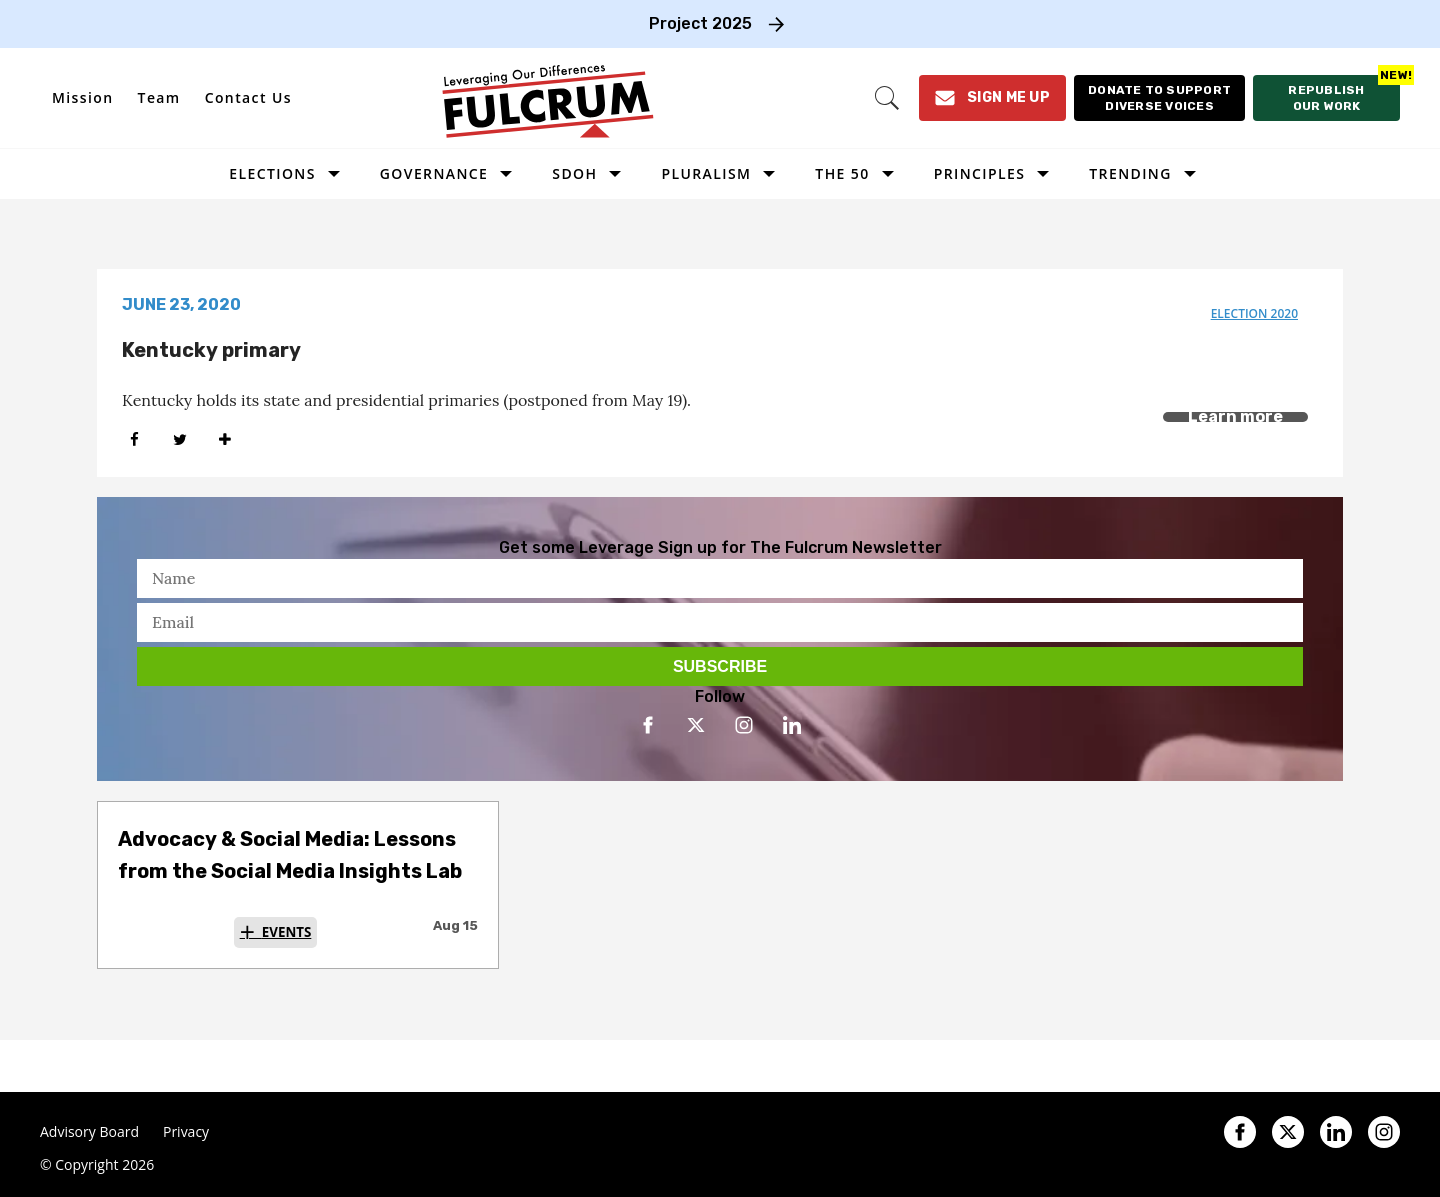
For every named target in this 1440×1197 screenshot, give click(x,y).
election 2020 (1254, 313)
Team (159, 97)
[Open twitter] (696, 725)
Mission (83, 97)
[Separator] (224, 439)
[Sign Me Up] (992, 98)
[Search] (887, 98)
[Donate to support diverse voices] (1159, 98)
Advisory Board (89, 1132)
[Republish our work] (1326, 98)
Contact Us (248, 97)
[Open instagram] (744, 725)
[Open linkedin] (792, 725)
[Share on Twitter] (179, 439)
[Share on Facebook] (134, 439)
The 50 (842, 173)
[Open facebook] (648, 725)
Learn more (1235, 416)
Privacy (186, 1132)
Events (287, 932)
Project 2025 (700, 23)
